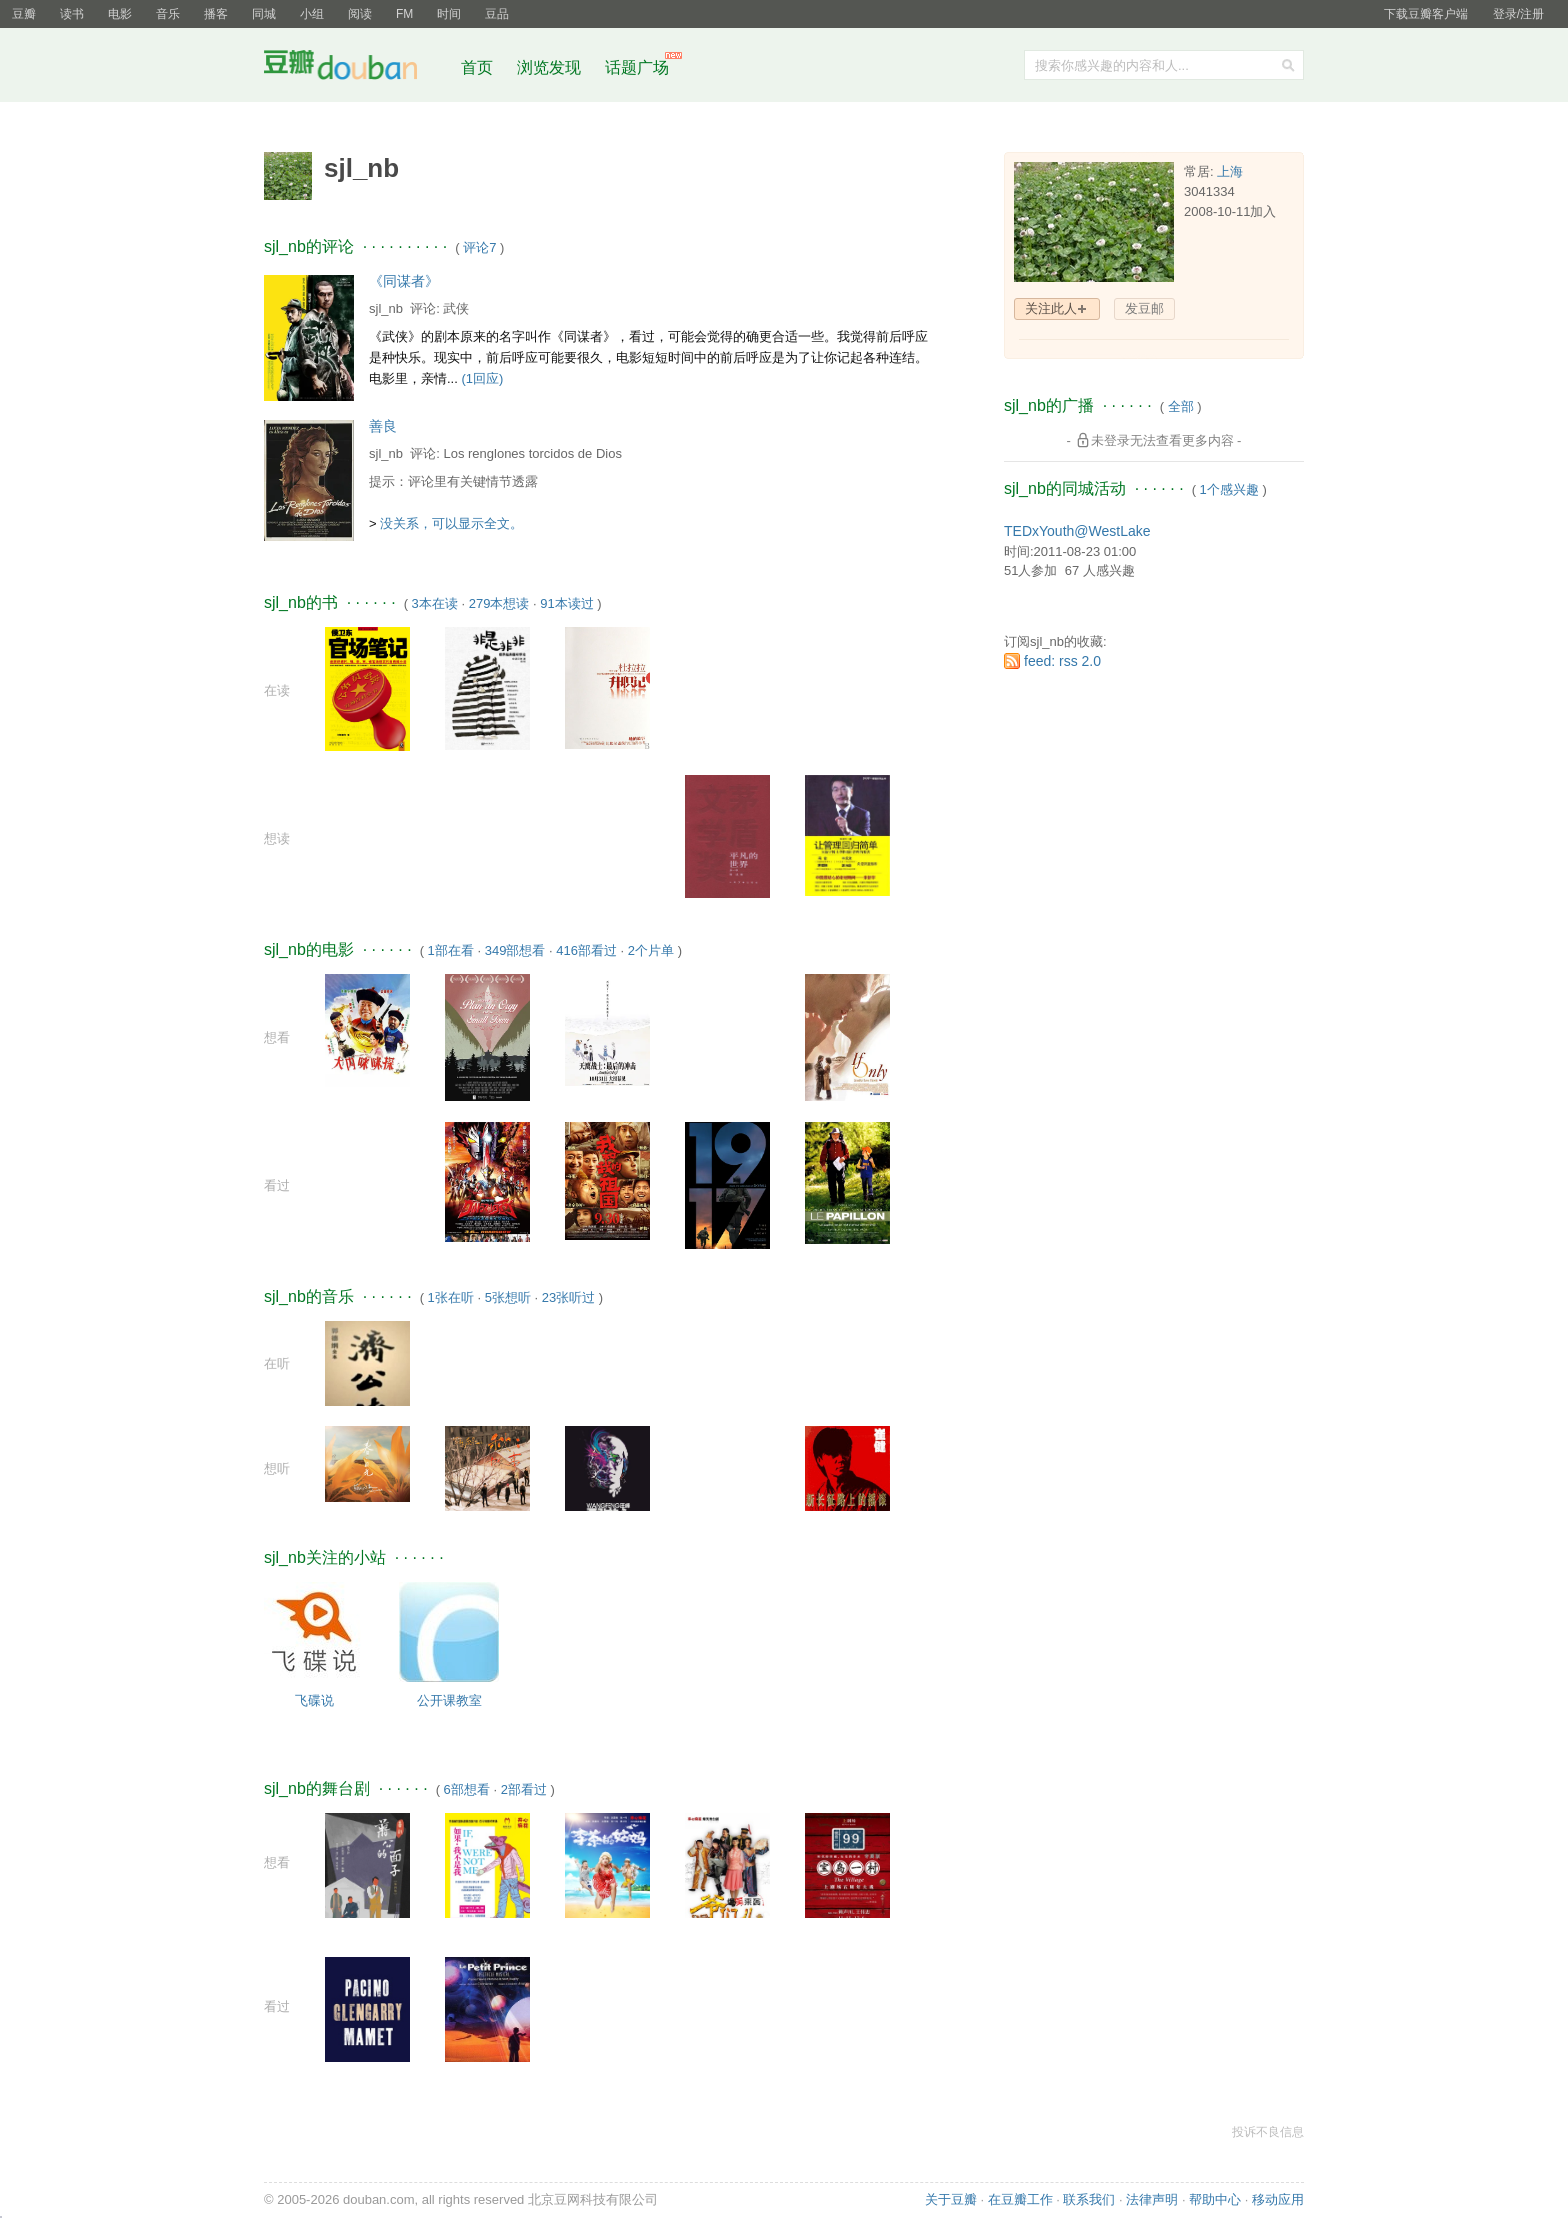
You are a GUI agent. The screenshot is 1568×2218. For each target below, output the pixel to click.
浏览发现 (551, 67)
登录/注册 (1518, 14)
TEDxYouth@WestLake (1077, 531)
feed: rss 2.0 (1062, 661)
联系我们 (1089, 2199)
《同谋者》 (404, 281)
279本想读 (499, 603)
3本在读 (435, 603)
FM (404, 14)
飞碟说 (314, 1700)
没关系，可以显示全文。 (451, 523)
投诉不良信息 (1268, 2132)
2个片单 (651, 950)
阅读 (360, 14)
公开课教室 (449, 1700)
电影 (120, 14)
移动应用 (1278, 2199)
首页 (477, 67)
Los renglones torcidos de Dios (532, 453)
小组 (312, 14)
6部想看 (467, 1789)
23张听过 (568, 1297)
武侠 (456, 308)
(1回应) (482, 378)
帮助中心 (1215, 2199)
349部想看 (515, 950)
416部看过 (586, 950)
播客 (216, 14)
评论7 (479, 247)
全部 (1181, 406)
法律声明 (1152, 2199)
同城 (264, 14)
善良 (383, 426)
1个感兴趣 (1229, 489)
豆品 (497, 14)
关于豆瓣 (951, 2199)
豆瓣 (24, 14)
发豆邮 (1144, 308)
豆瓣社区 (356, 68)
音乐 (168, 14)
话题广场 (637, 67)
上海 (1230, 171)
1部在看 (451, 950)
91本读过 (566, 603)
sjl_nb (386, 308)
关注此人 (1051, 308)
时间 (449, 14)
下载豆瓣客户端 (1426, 14)
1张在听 (451, 1297)
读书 (72, 14)
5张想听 (508, 1297)
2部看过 (524, 1789)
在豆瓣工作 (1020, 2199)
